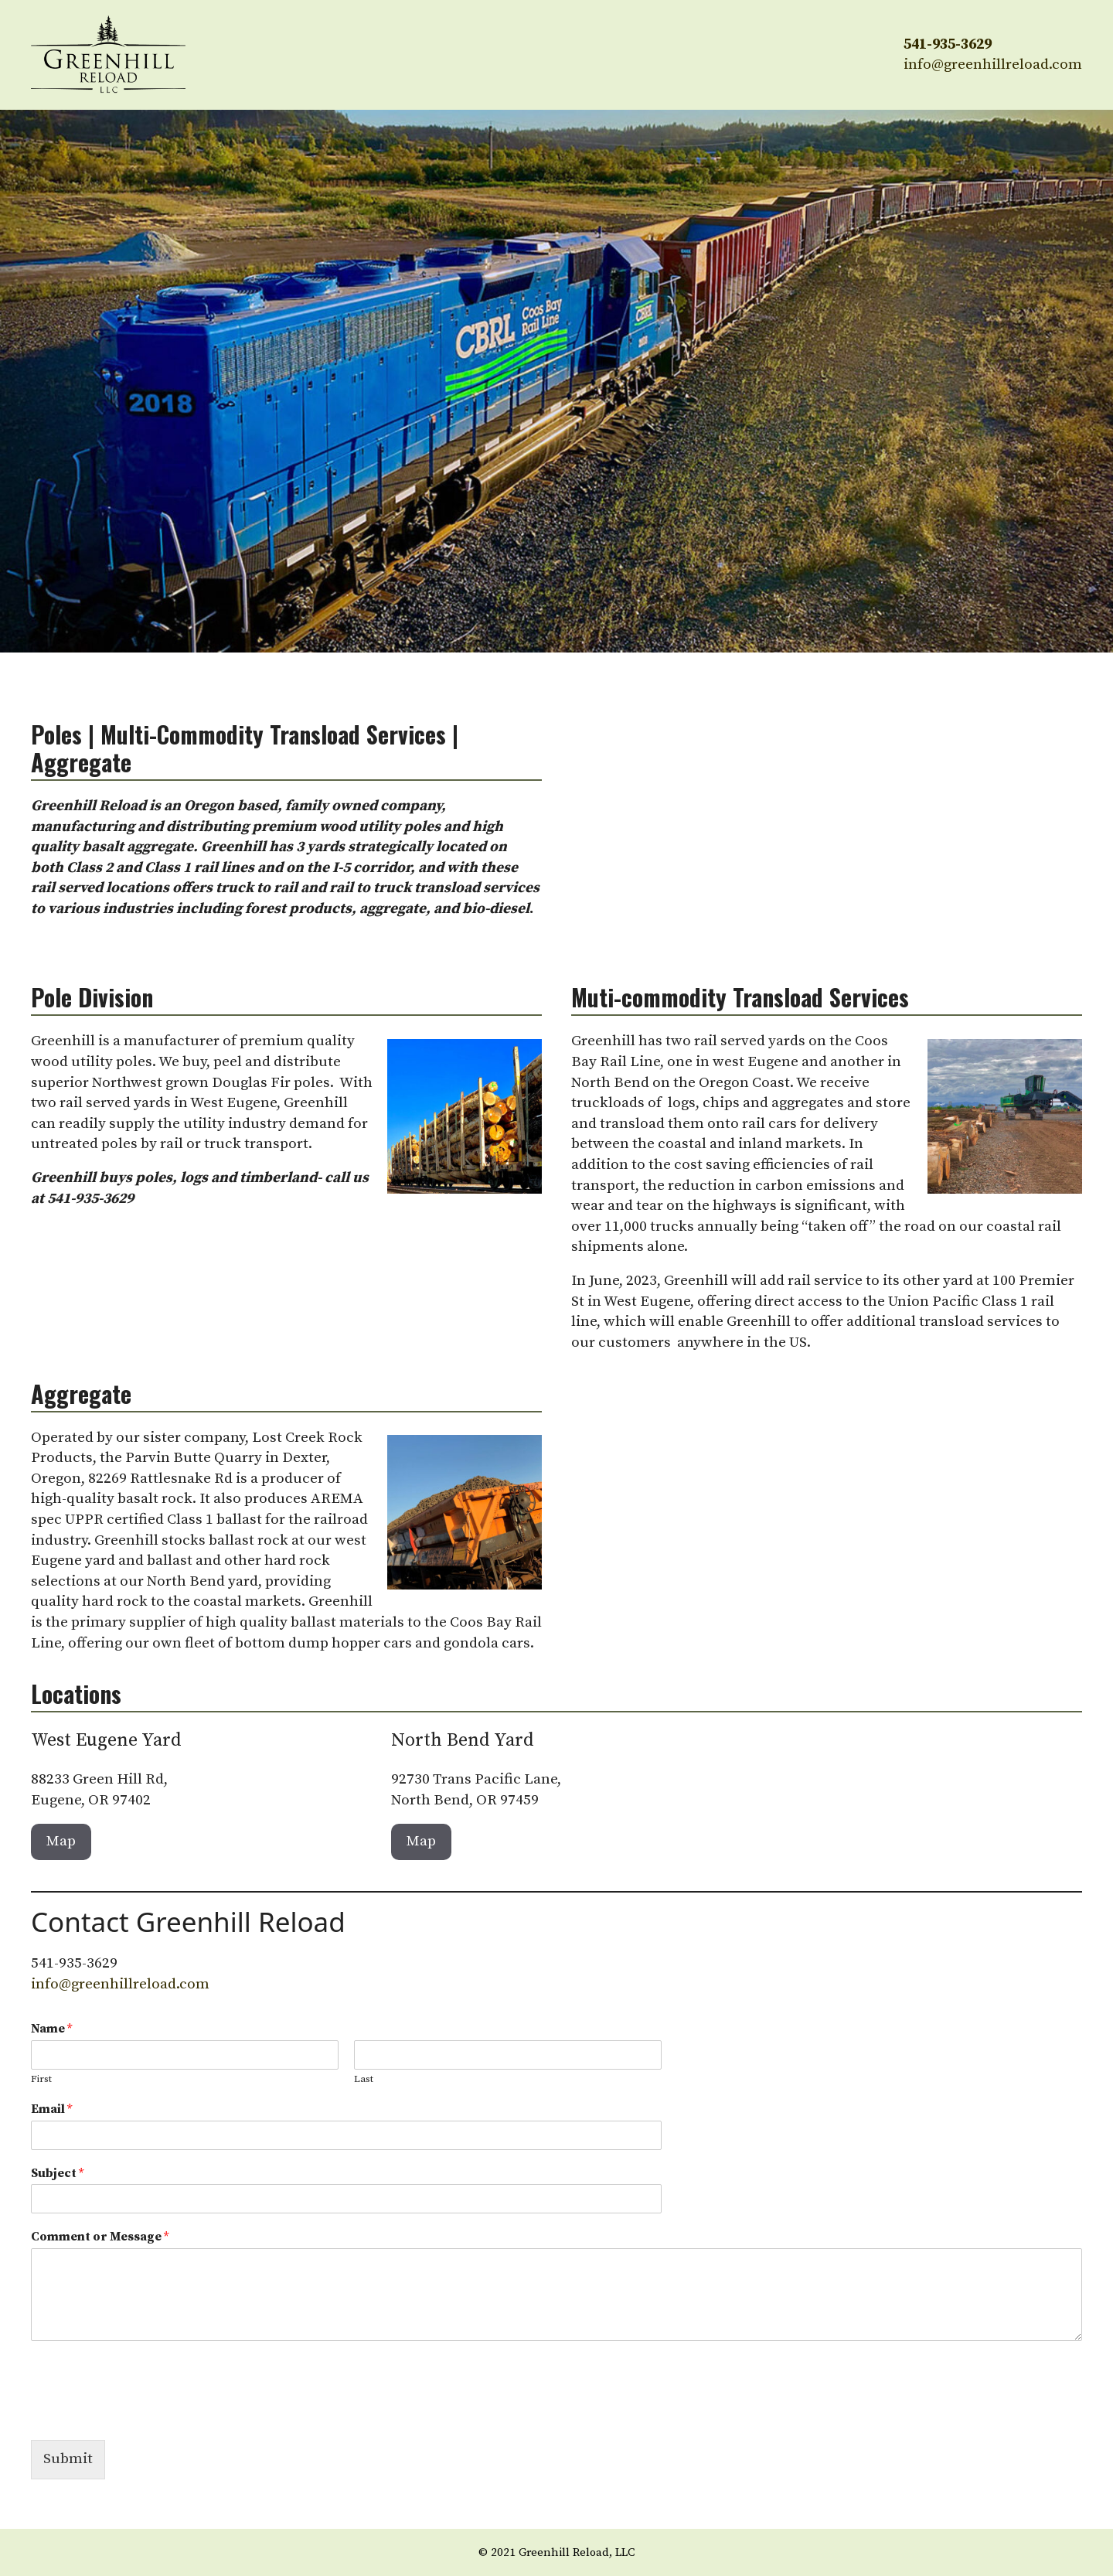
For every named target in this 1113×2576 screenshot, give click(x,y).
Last (363, 2079)
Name (51, 2028)
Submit (68, 2459)
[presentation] (148, 2414)
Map (61, 1841)
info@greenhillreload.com (993, 64)
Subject (57, 2173)
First (41, 2079)
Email (51, 2109)
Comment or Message (99, 2236)
